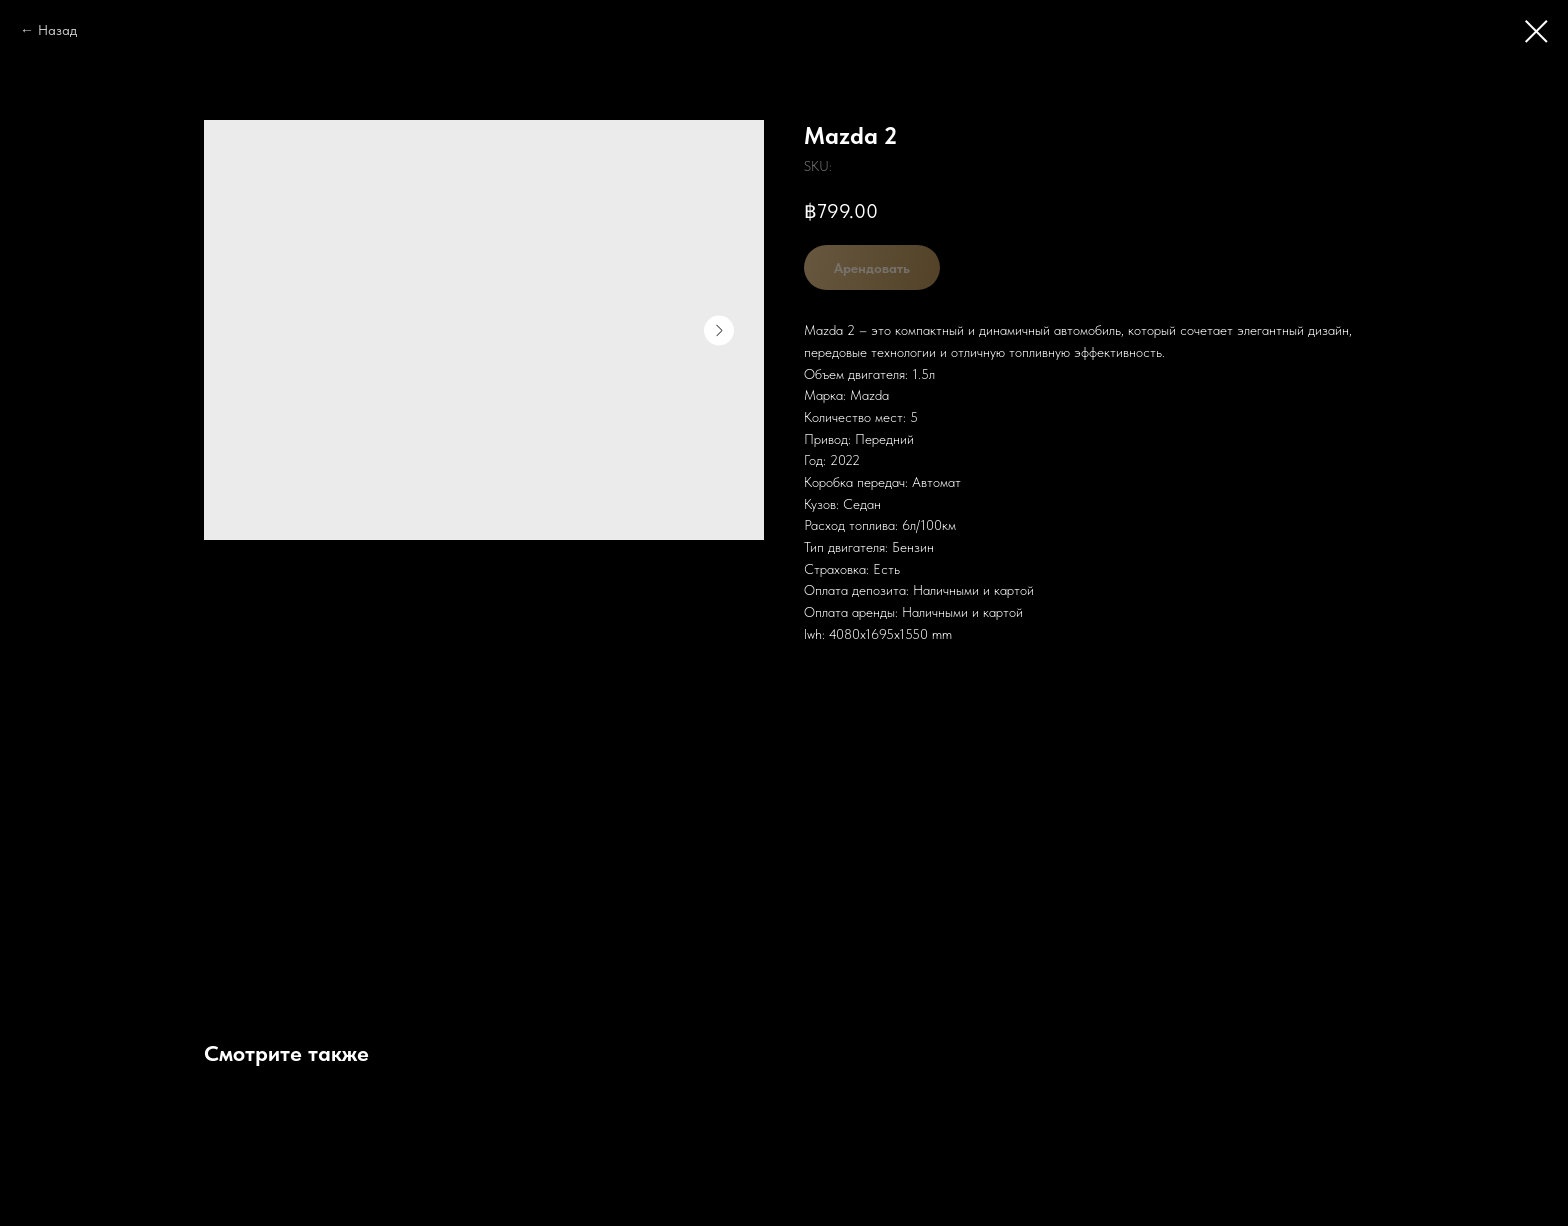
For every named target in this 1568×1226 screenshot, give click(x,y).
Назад (57, 30)
